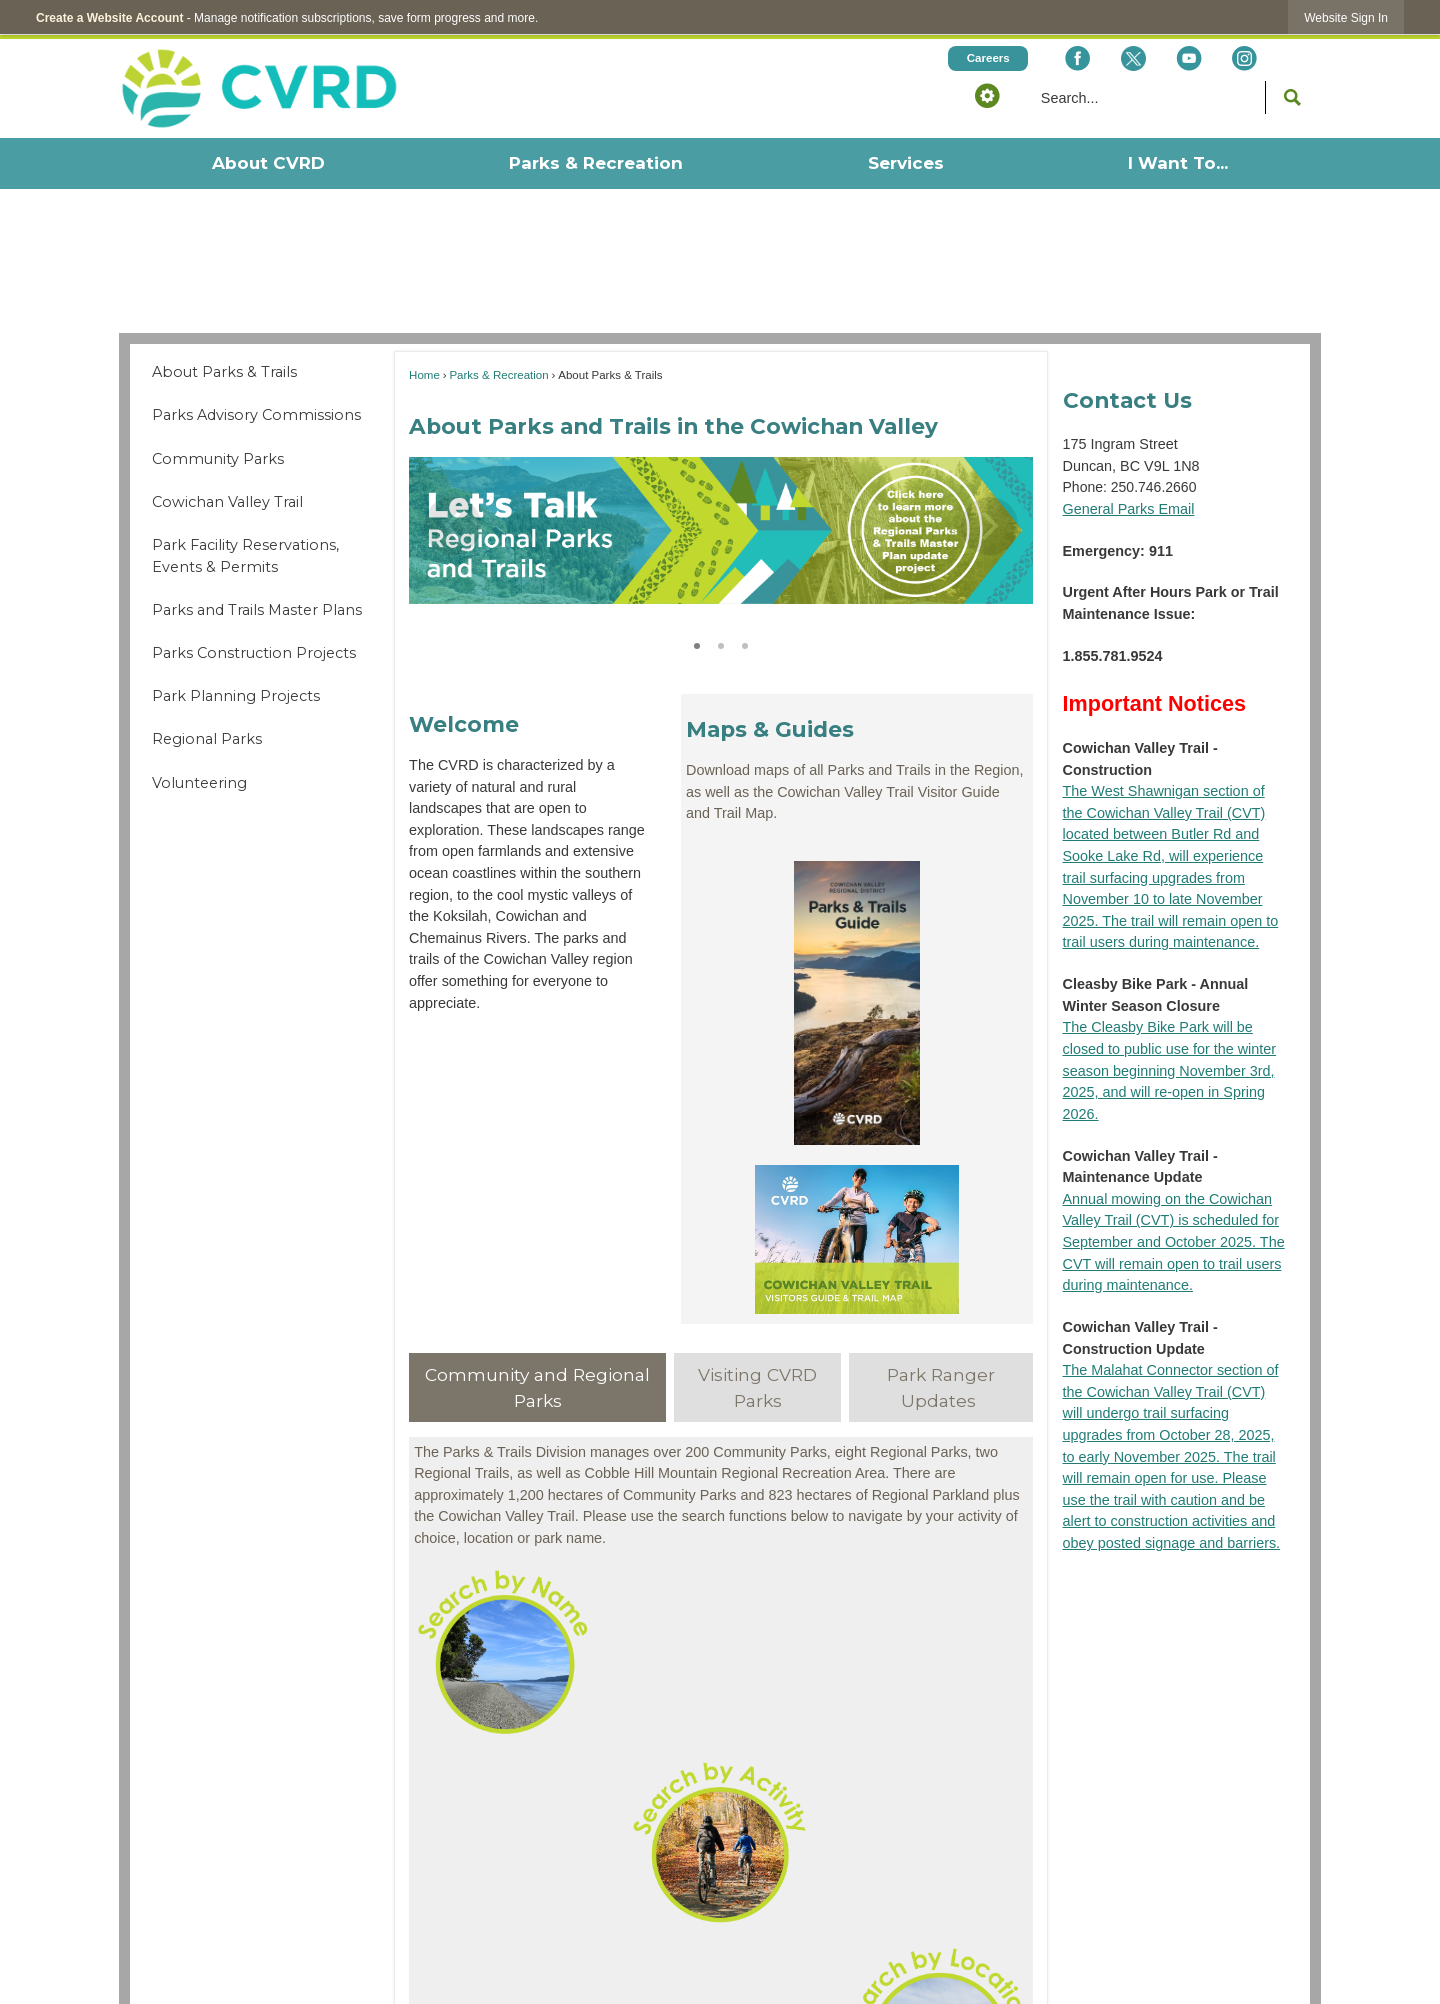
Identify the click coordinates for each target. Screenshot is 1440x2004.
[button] (987, 95)
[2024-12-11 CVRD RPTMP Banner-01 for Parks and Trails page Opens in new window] (721, 530)
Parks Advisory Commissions (256, 415)
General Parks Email (1129, 509)
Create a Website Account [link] (109, 18)
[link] (1346, 17)
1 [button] (697, 643)
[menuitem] (267, 163)
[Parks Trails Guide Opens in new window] (857, 1003)
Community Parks (218, 459)
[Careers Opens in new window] (988, 58)
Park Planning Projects (236, 696)
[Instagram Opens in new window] (1244, 58)
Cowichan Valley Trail (227, 502)
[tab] (537, 1387)
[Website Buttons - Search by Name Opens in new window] (721, 1651)
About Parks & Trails (224, 372)
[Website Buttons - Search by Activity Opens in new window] (721, 1841)
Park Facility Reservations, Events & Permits (245, 556)
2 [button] (721, 643)
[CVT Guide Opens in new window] (857, 1239)
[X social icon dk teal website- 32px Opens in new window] (1132, 58)
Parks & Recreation (498, 375)
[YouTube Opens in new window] (1188, 58)
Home (424, 375)
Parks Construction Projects (254, 653)
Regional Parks (207, 739)
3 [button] (745, 643)
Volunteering (199, 783)
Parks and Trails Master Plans (257, 610)
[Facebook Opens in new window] (1077, 58)
